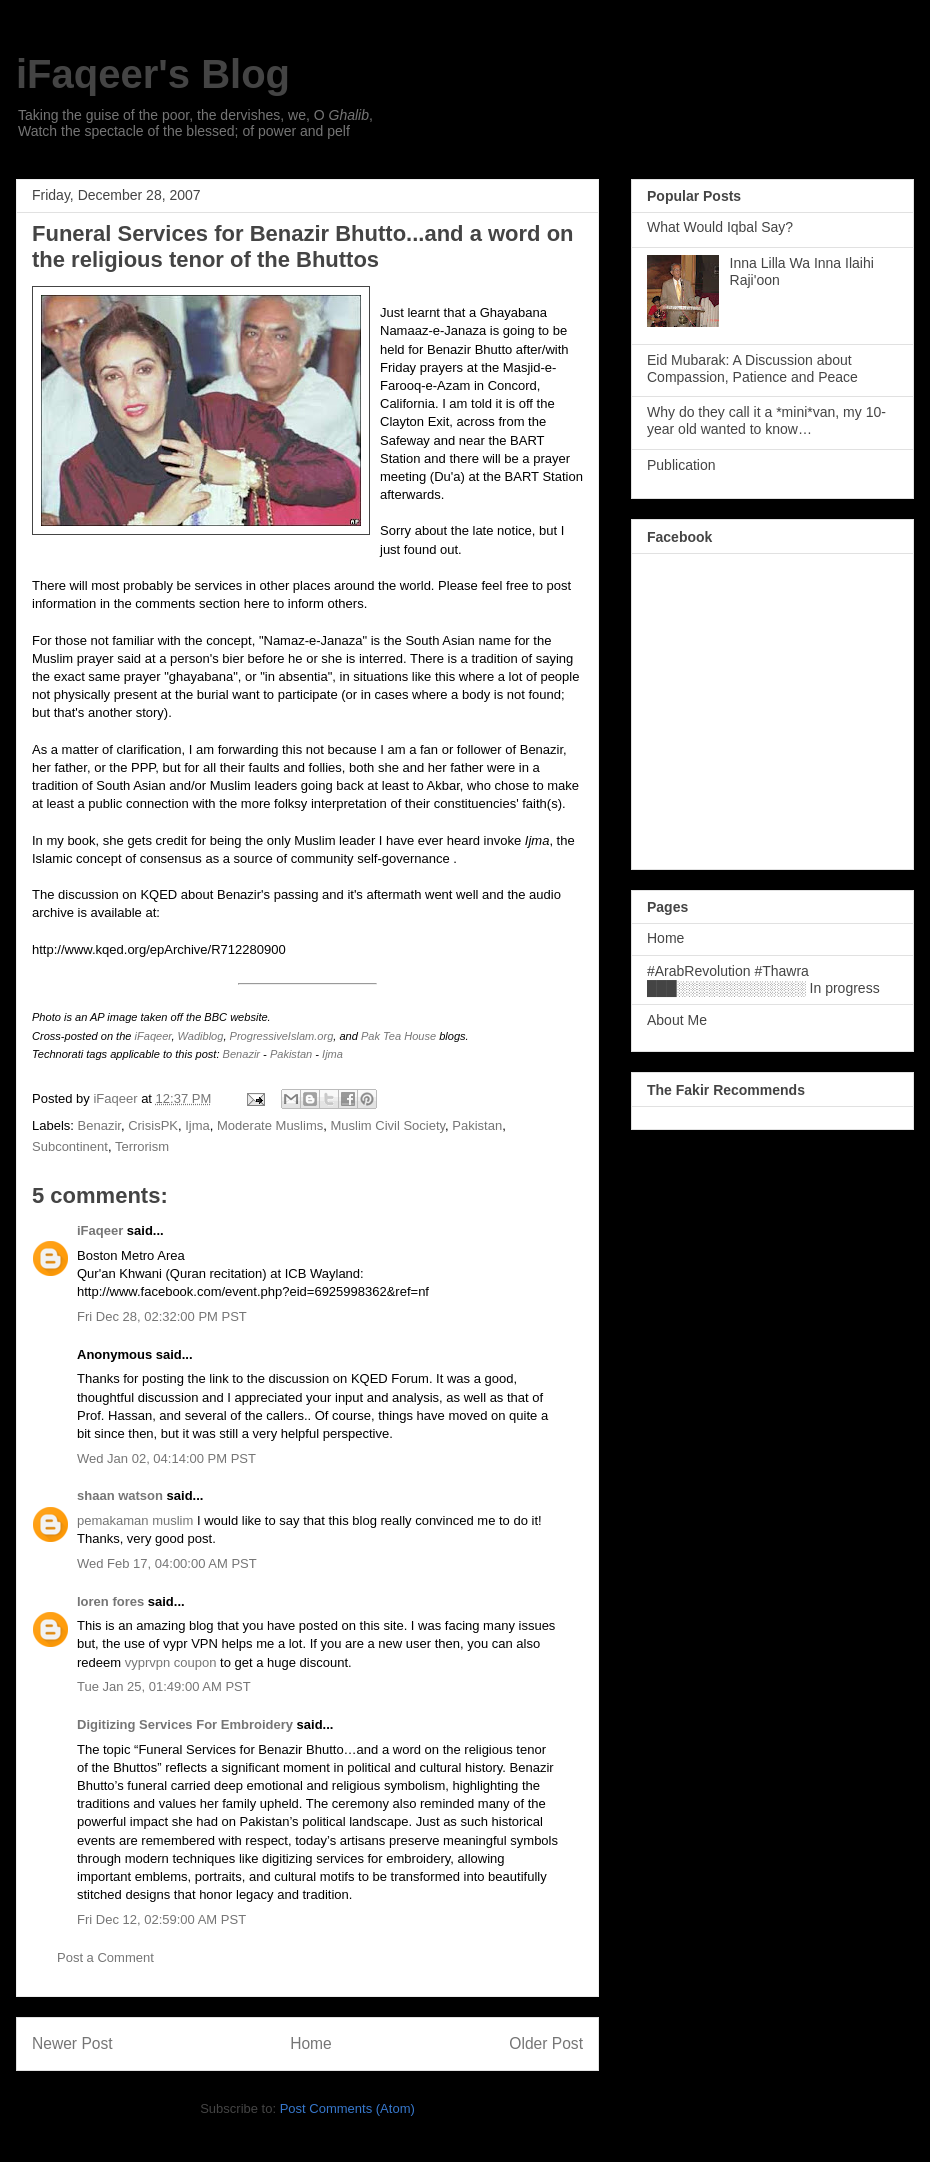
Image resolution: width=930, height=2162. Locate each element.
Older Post (546, 2043)
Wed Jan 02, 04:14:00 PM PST (166, 1458)
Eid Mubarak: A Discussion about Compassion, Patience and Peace (752, 368)
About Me (677, 1020)
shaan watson (120, 1495)
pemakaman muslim (135, 1520)
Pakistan (291, 1054)
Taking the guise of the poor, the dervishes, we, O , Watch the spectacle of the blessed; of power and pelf (195, 123)
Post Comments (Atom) (347, 2108)
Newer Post (72, 2043)
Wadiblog (201, 1036)
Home (311, 2043)
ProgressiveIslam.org (282, 1036)
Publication (681, 465)
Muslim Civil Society (387, 1125)
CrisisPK (153, 1125)
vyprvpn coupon (171, 1662)
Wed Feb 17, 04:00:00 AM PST (167, 1563)
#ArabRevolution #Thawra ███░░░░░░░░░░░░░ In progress (763, 979)
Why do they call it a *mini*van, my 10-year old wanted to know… (766, 420)
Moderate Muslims (270, 1125)
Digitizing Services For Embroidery (185, 1724)
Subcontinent (70, 1146)
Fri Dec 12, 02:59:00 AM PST (161, 1919)
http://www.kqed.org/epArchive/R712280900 (159, 949)
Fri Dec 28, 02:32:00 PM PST (162, 1316)
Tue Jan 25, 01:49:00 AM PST (164, 1686)
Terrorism (142, 1146)
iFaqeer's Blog (153, 74)
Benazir (241, 1054)
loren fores (110, 1601)
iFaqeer (153, 1036)
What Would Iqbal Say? (720, 227)
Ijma (332, 1054)
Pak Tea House (398, 1036)
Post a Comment (105, 1957)
